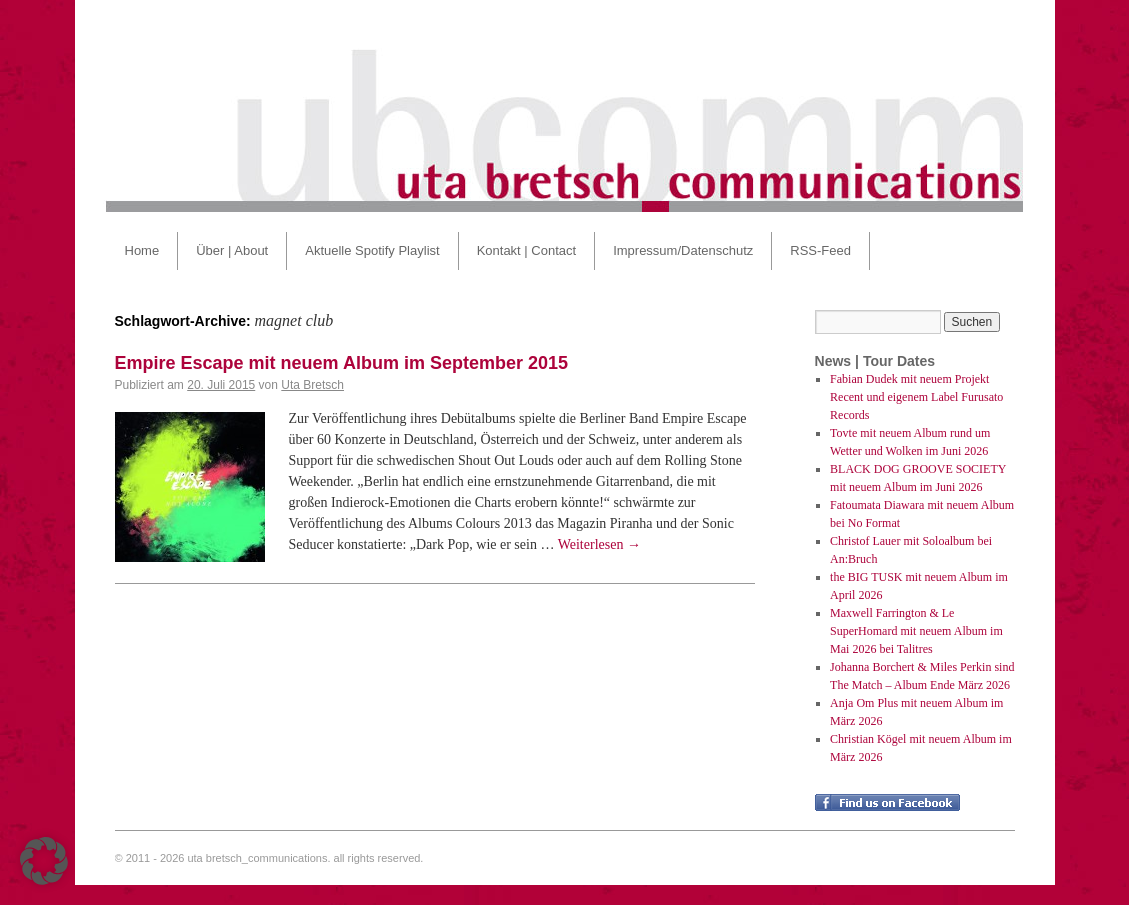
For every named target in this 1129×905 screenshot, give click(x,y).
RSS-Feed (820, 250)
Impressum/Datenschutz (683, 250)
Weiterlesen (599, 544)
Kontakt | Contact (527, 250)
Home (142, 250)
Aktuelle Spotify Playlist (372, 250)
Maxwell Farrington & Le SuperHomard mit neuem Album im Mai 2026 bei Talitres (916, 631)
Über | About (232, 250)
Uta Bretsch (312, 385)
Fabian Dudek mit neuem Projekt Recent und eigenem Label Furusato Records (916, 397)
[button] (44, 861)
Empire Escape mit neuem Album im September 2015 (342, 363)
